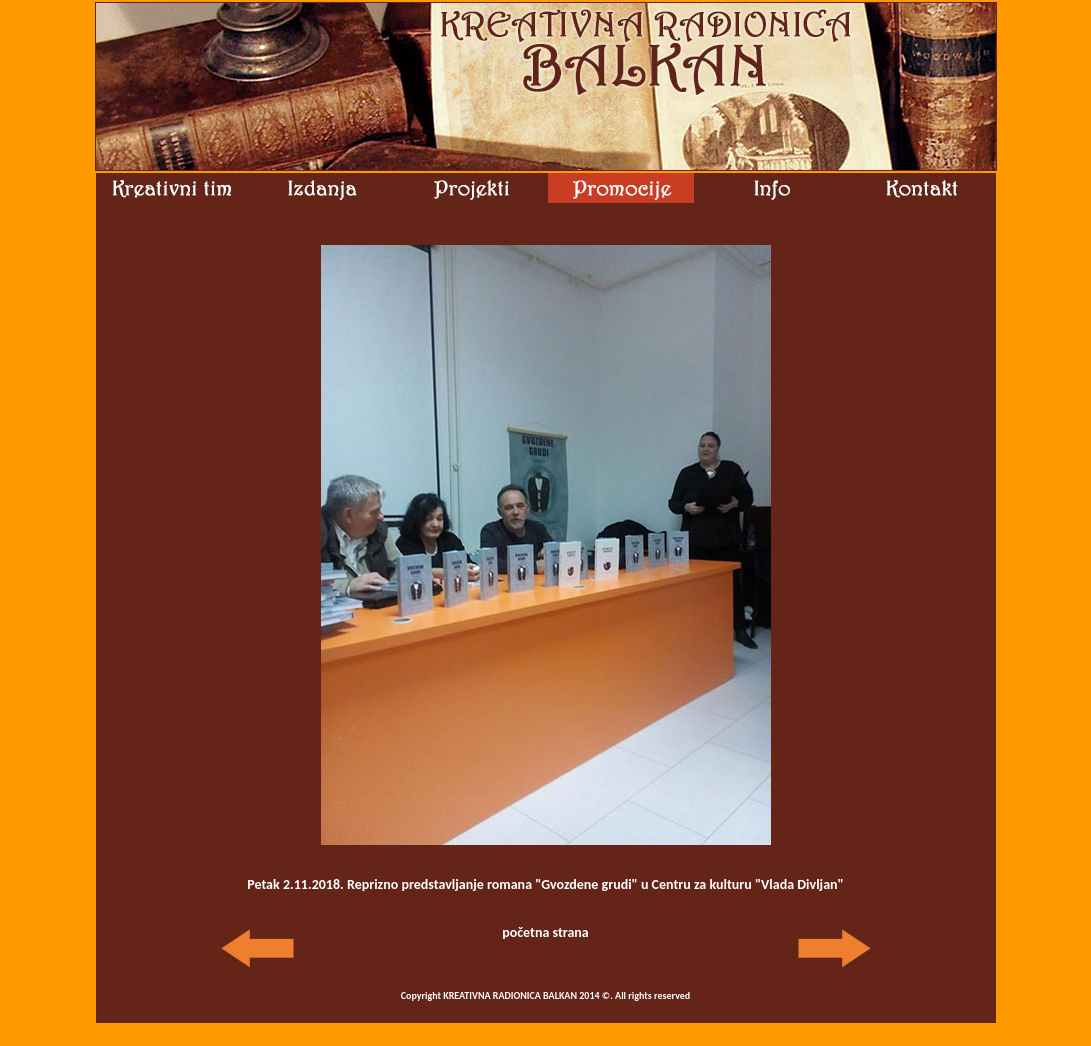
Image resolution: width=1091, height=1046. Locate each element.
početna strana (545, 932)
